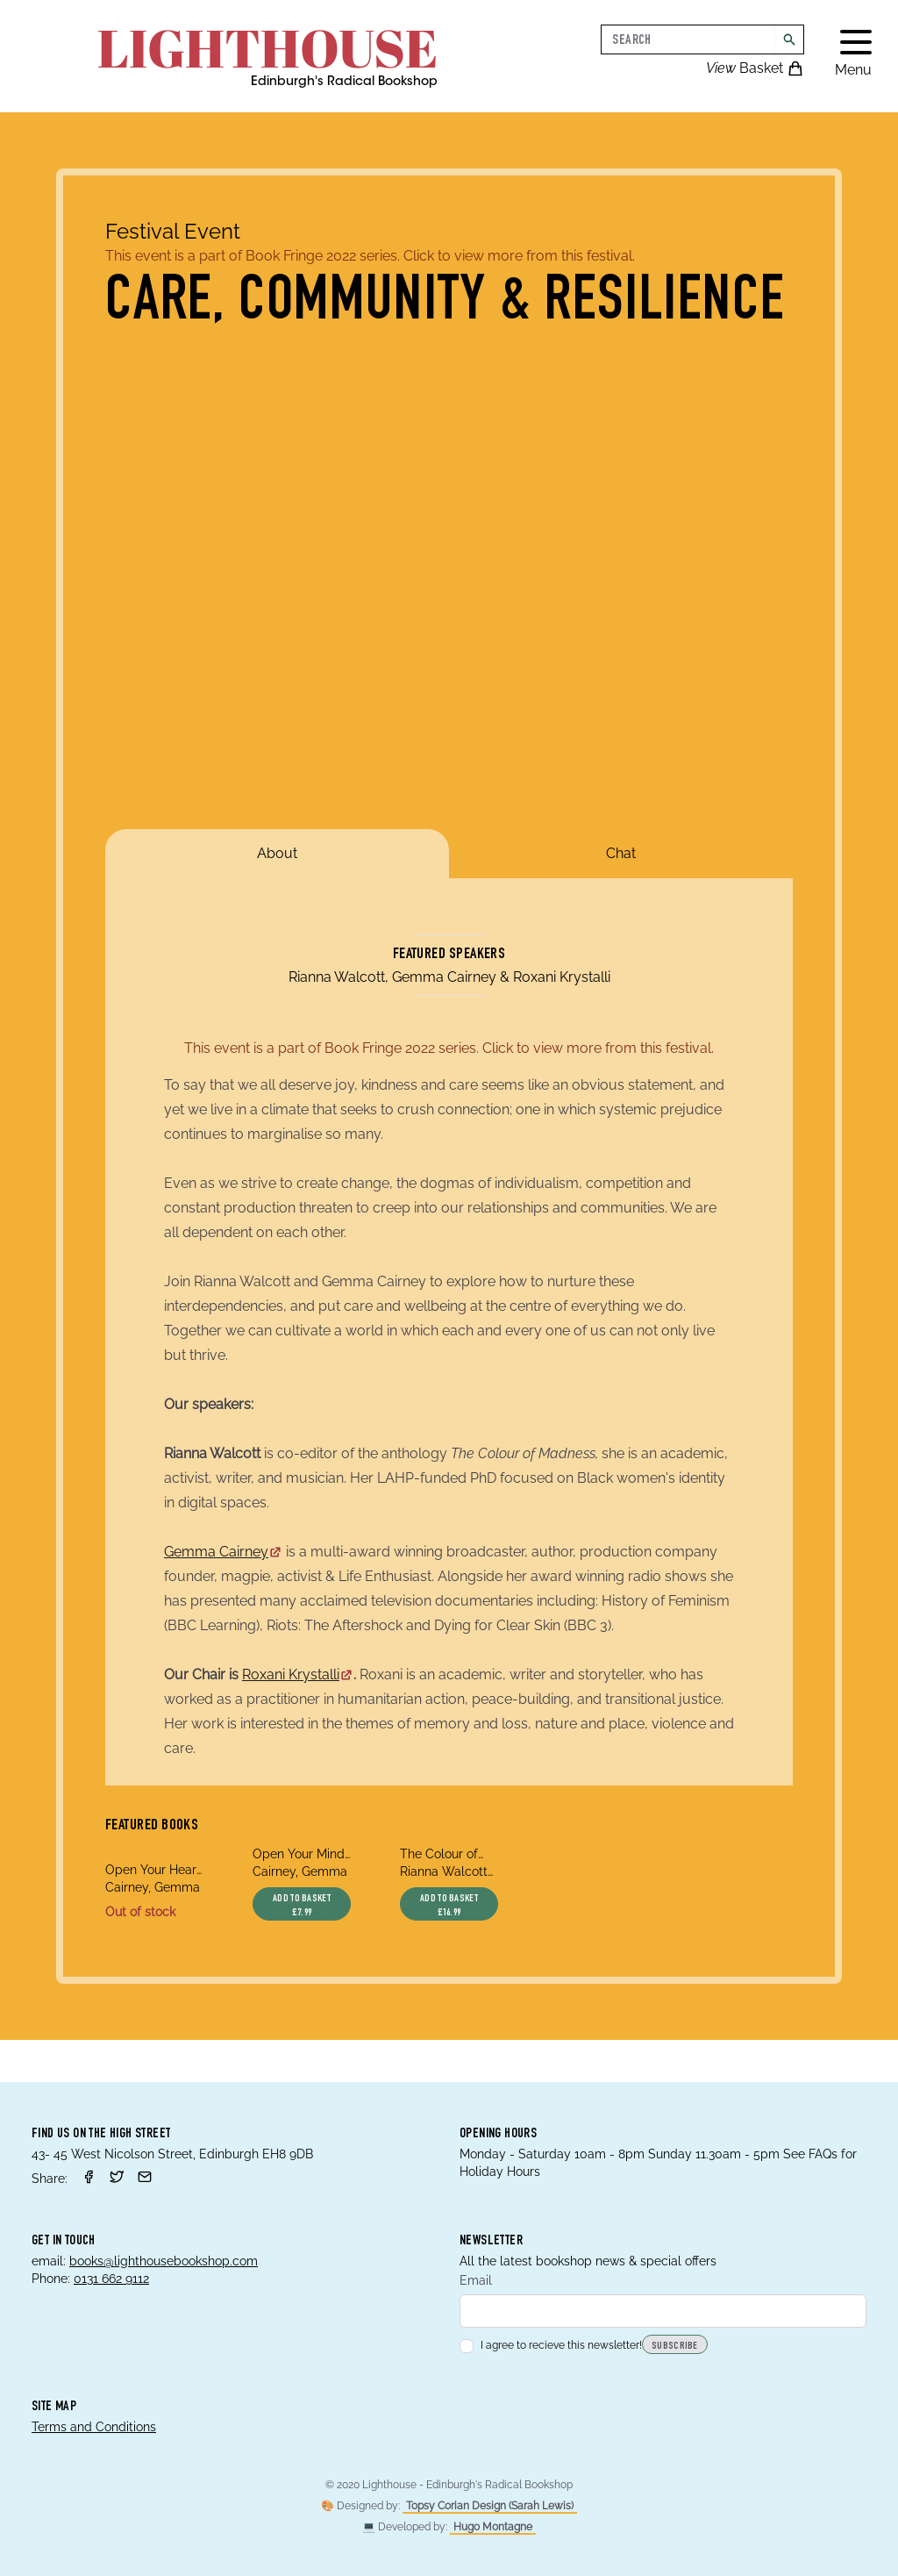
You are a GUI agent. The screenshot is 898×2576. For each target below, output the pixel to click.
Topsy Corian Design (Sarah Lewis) (490, 2506)
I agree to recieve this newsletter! (551, 2345)
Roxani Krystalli (297, 1674)
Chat (621, 853)
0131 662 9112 (111, 2279)
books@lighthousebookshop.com (163, 2261)
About (277, 853)
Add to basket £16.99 (449, 1905)
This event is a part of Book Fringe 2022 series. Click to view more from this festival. (370, 255)
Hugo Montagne (492, 2527)
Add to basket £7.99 (302, 1905)
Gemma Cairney (223, 1551)
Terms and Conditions (94, 2427)
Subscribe (675, 2346)
